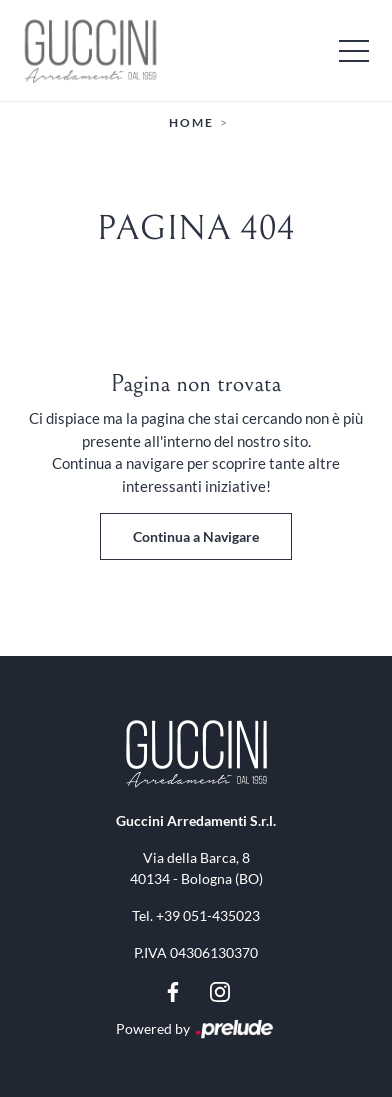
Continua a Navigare (196, 536)
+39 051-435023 (208, 915)
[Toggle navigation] (354, 50)
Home (191, 122)
